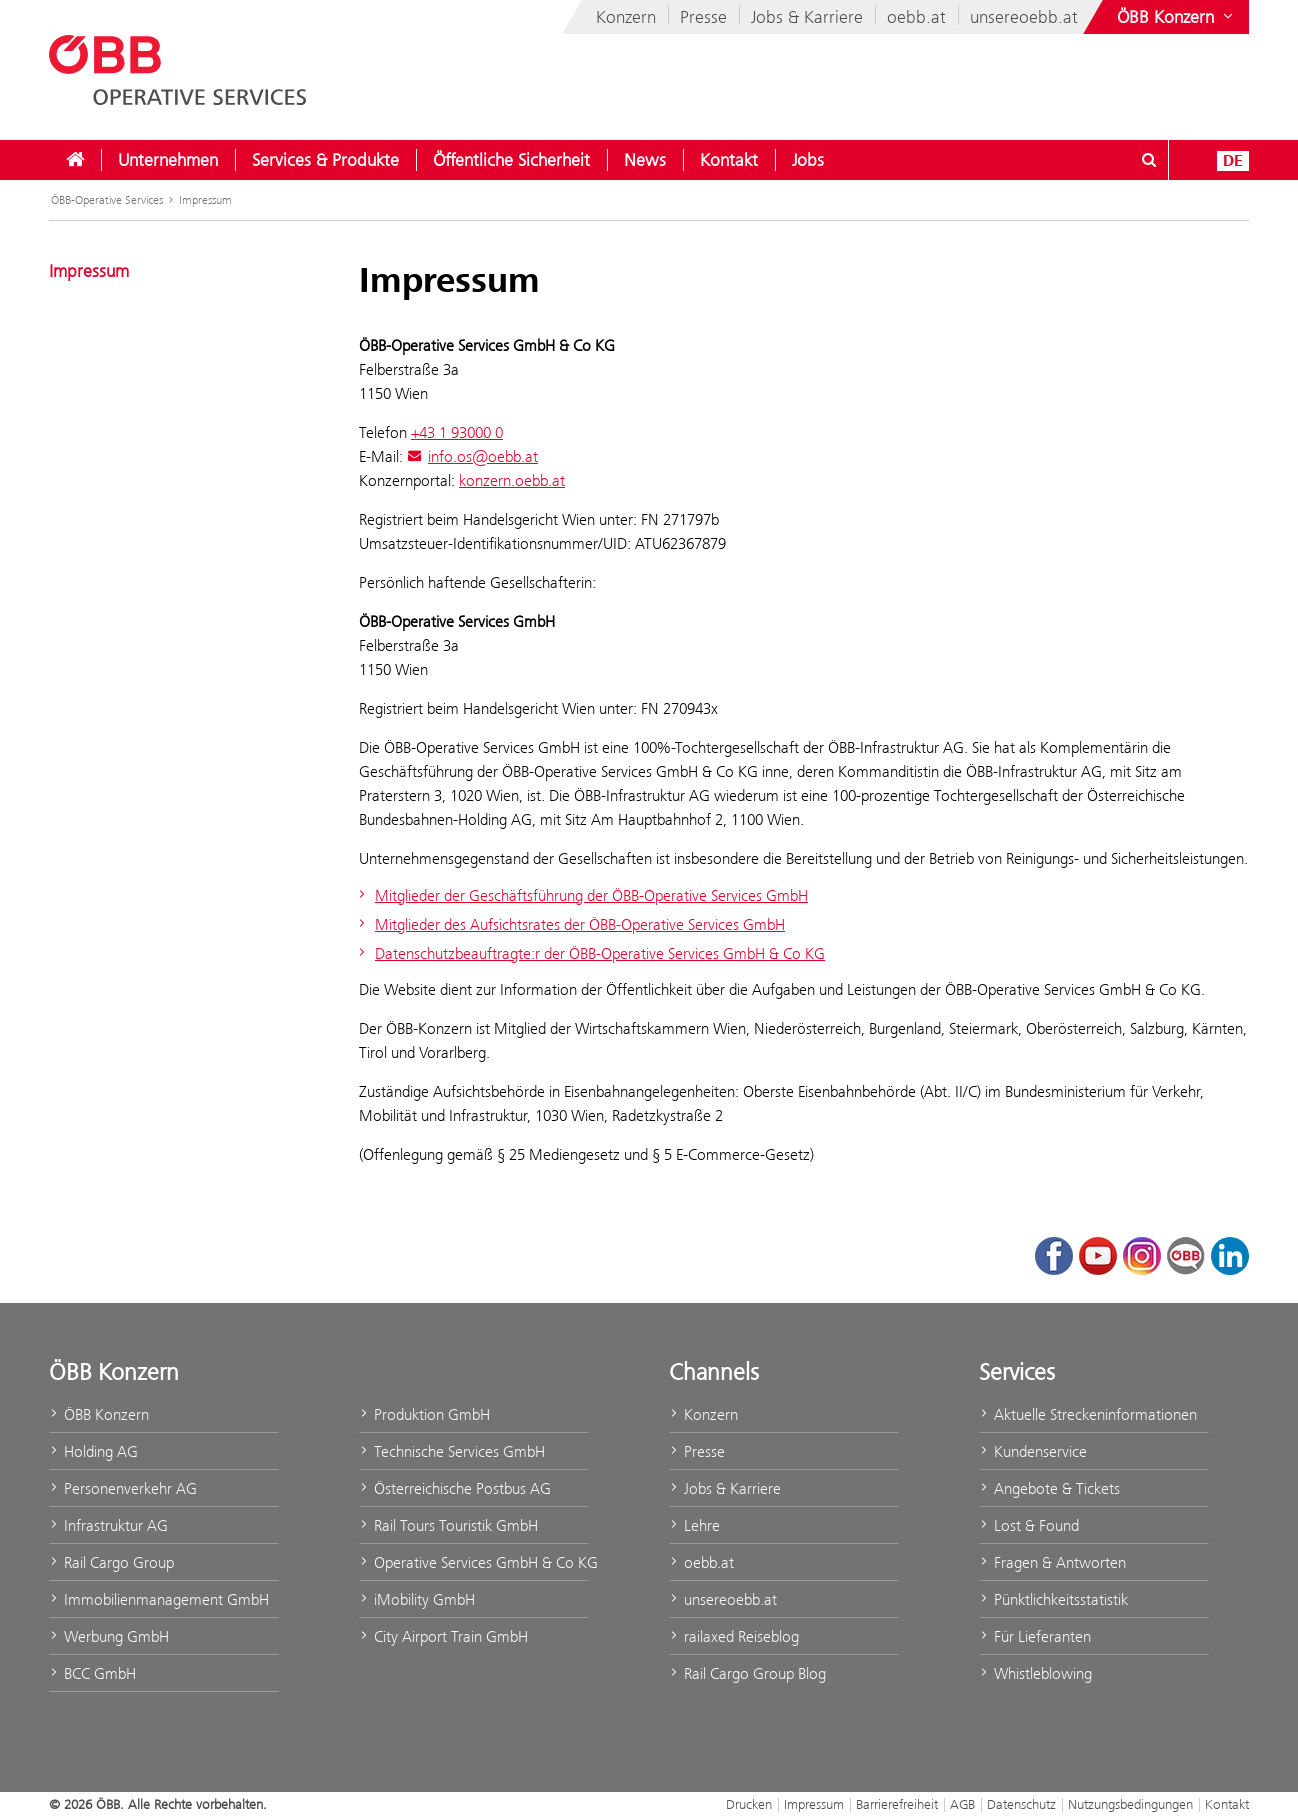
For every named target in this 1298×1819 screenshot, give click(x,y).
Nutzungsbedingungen (1130, 1804)
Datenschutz (1021, 1804)
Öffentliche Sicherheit (511, 160)
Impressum (205, 200)
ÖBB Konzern (99, 1414)
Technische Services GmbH (452, 1451)
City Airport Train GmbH (443, 1636)
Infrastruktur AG (108, 1525)
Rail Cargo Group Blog (747, 1673)
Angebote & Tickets (1049, 1488)
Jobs (808, 160)
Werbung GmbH (109, 1636)
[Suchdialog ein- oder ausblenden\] (1149, 160)
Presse (703, 17)
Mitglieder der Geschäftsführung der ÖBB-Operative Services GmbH (581, 895)
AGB (962, 1804)
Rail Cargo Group (111, 1562)
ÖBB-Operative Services (107, 200)
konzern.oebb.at (512, 480)
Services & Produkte (325, 160)
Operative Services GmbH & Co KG (474, 1562)
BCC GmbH (92, 1673)
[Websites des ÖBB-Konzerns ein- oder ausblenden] (1177, 17)
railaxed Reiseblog (734, 1636)
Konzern (626, 17)
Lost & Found (1029, 1525)
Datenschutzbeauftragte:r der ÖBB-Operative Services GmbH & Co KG (589, 953)
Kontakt (729, 160)
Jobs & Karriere (807, 17)
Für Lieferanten (1035, 1636)
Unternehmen (168, 160)
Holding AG (93, 1451)
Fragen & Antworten (1052, 1562)
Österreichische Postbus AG (455, 1488)
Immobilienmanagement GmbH (159, 1599)
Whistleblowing (1035, 1673)
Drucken (749, 1804)
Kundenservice (1033, 1451)
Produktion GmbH (424, 1414)
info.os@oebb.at (472, 456)
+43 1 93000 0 (457, 432)
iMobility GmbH (417, 1599)
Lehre (694, 1525)
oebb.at (916, 17)
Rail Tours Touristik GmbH (448, 1525)
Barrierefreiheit (897, 1804)
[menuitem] (75, 160)
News (645, 160)
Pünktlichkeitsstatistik (1053, 1599)
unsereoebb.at (1024, 17)
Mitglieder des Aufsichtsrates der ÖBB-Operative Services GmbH (569, 924)
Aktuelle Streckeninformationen (1088, 1414)
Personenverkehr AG (123, 1488)
